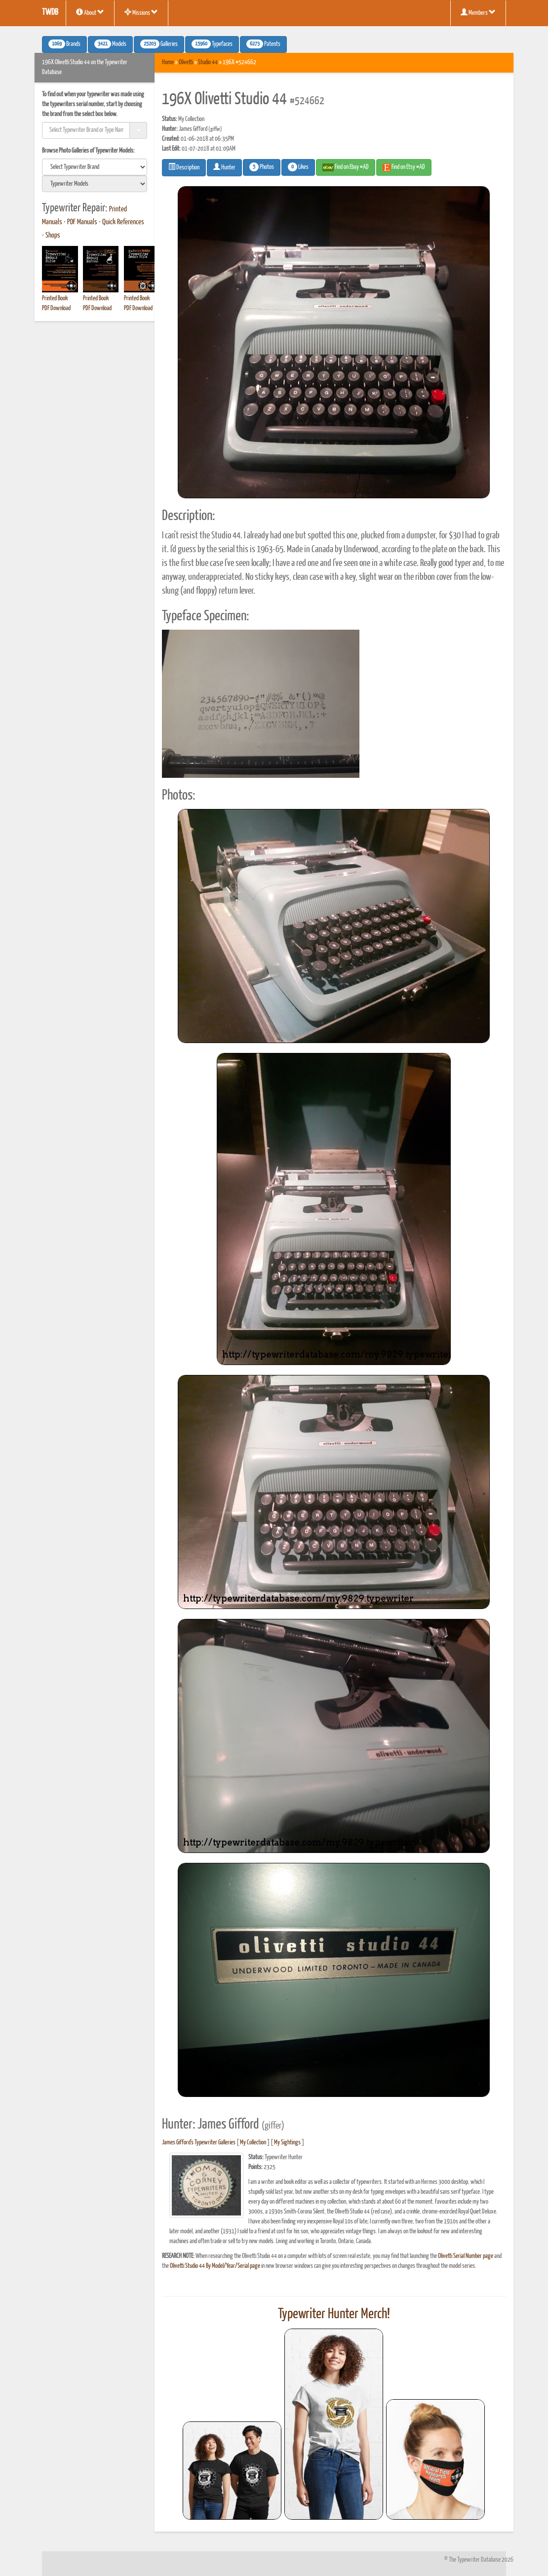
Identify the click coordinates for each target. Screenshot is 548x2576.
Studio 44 (208, 62)
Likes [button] (298, 166)
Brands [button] (64, 44)
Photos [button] (261, 166)
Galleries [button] (159, 44)
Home (168, 62)
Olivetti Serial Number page (465, 2256)
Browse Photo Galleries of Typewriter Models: (88, 151)
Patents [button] (263, 44)
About (90, 12)
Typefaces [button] (212, 44)
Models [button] (110, 44)
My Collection (253, 2142)
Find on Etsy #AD (404, 167)
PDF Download (56, 308)
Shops (52, 235)
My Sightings (287, 2142)
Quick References (123, 222)
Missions (141, 12)
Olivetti (186, 62)
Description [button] (183, 167)
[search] (94, 167)
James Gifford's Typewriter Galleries (198, 2142)
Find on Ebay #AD (345, 167)
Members (478, 12)
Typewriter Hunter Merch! (334, 2314)
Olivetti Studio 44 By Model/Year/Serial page (215, 2266)
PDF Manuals (82, 222)
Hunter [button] (224, 167)
